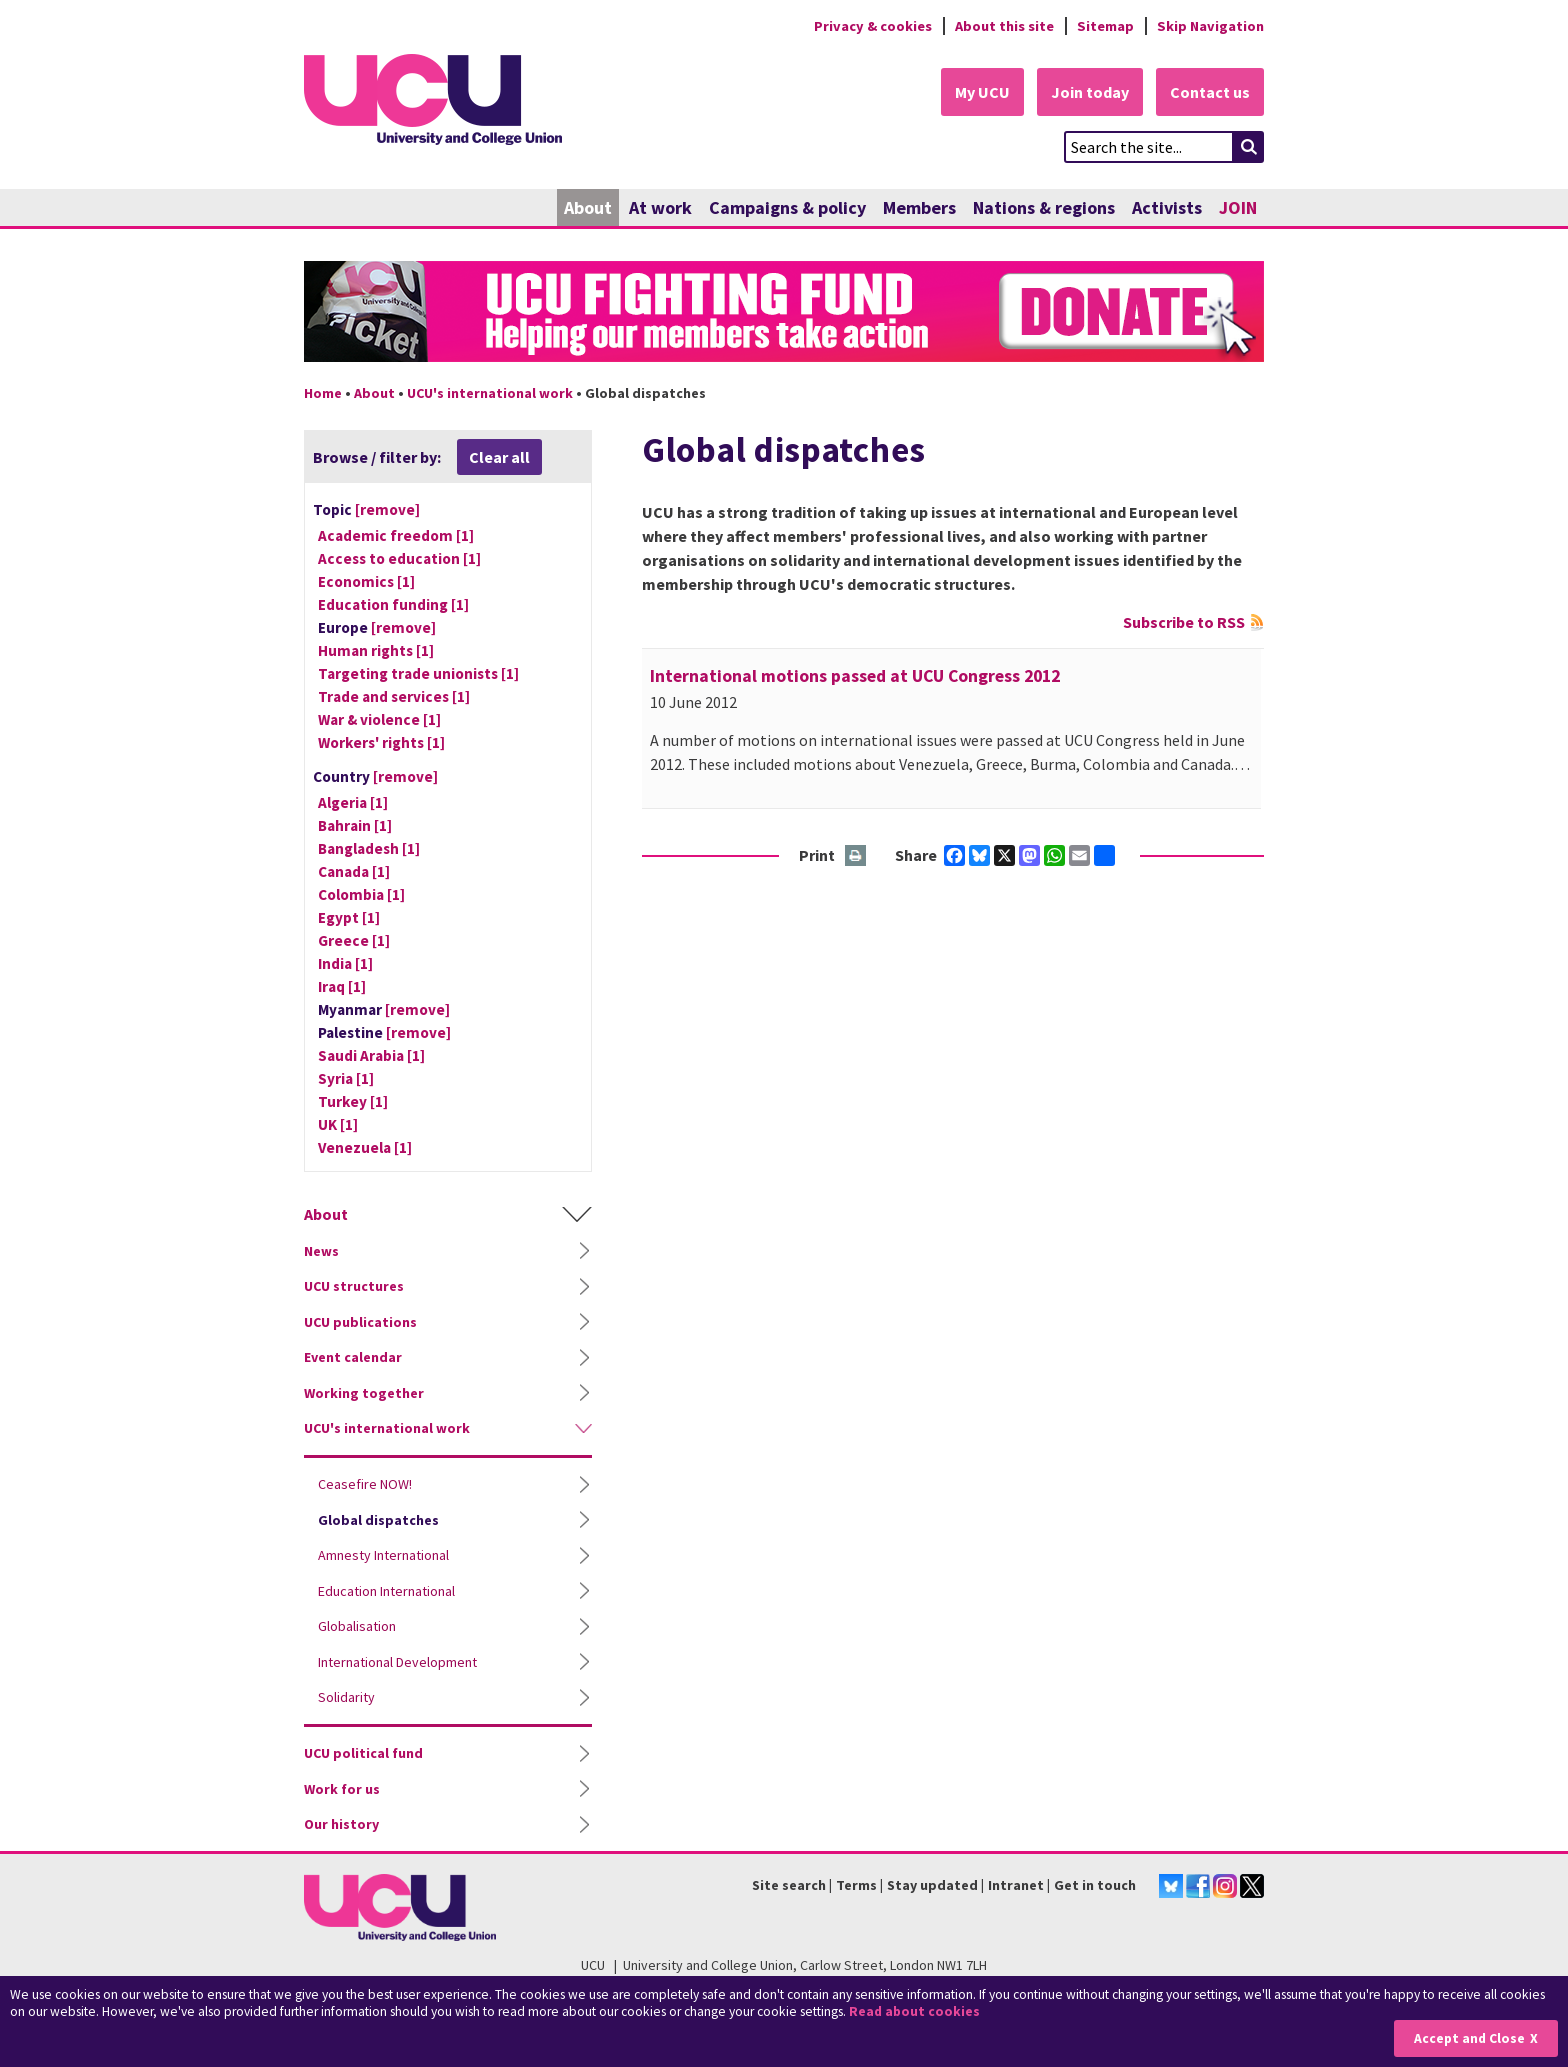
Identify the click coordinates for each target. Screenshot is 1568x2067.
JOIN (1238, 207)
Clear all (499, 457)
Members (919, 207)
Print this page (856, 856)
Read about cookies (914, 2011)
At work (660, 207)
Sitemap (1105, 26)
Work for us (342, 1789)
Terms (856, 1885)
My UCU (982, 92)
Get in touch (1095, 1885)
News (321, 1251)
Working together (364, 1393)
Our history (341, 1824)
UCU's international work (490, 393)
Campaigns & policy (787, 207)
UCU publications (360, 1322)
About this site (1004, 26)
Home (323, 393)
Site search (789, 1885)
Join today (1090, 92)
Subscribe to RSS (1184, 622)
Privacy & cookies (873, 26)
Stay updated (932, 1885)
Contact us (1210, 92)
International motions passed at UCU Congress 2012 (855, 676)
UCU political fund (363, 1753)
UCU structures (354, 1286)
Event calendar (353, 1357)
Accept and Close (1469, 2038)
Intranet (1016, 1885)
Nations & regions (1044, 207)
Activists (1167, 207)
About (588, 207)
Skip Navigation (1210, 26)
